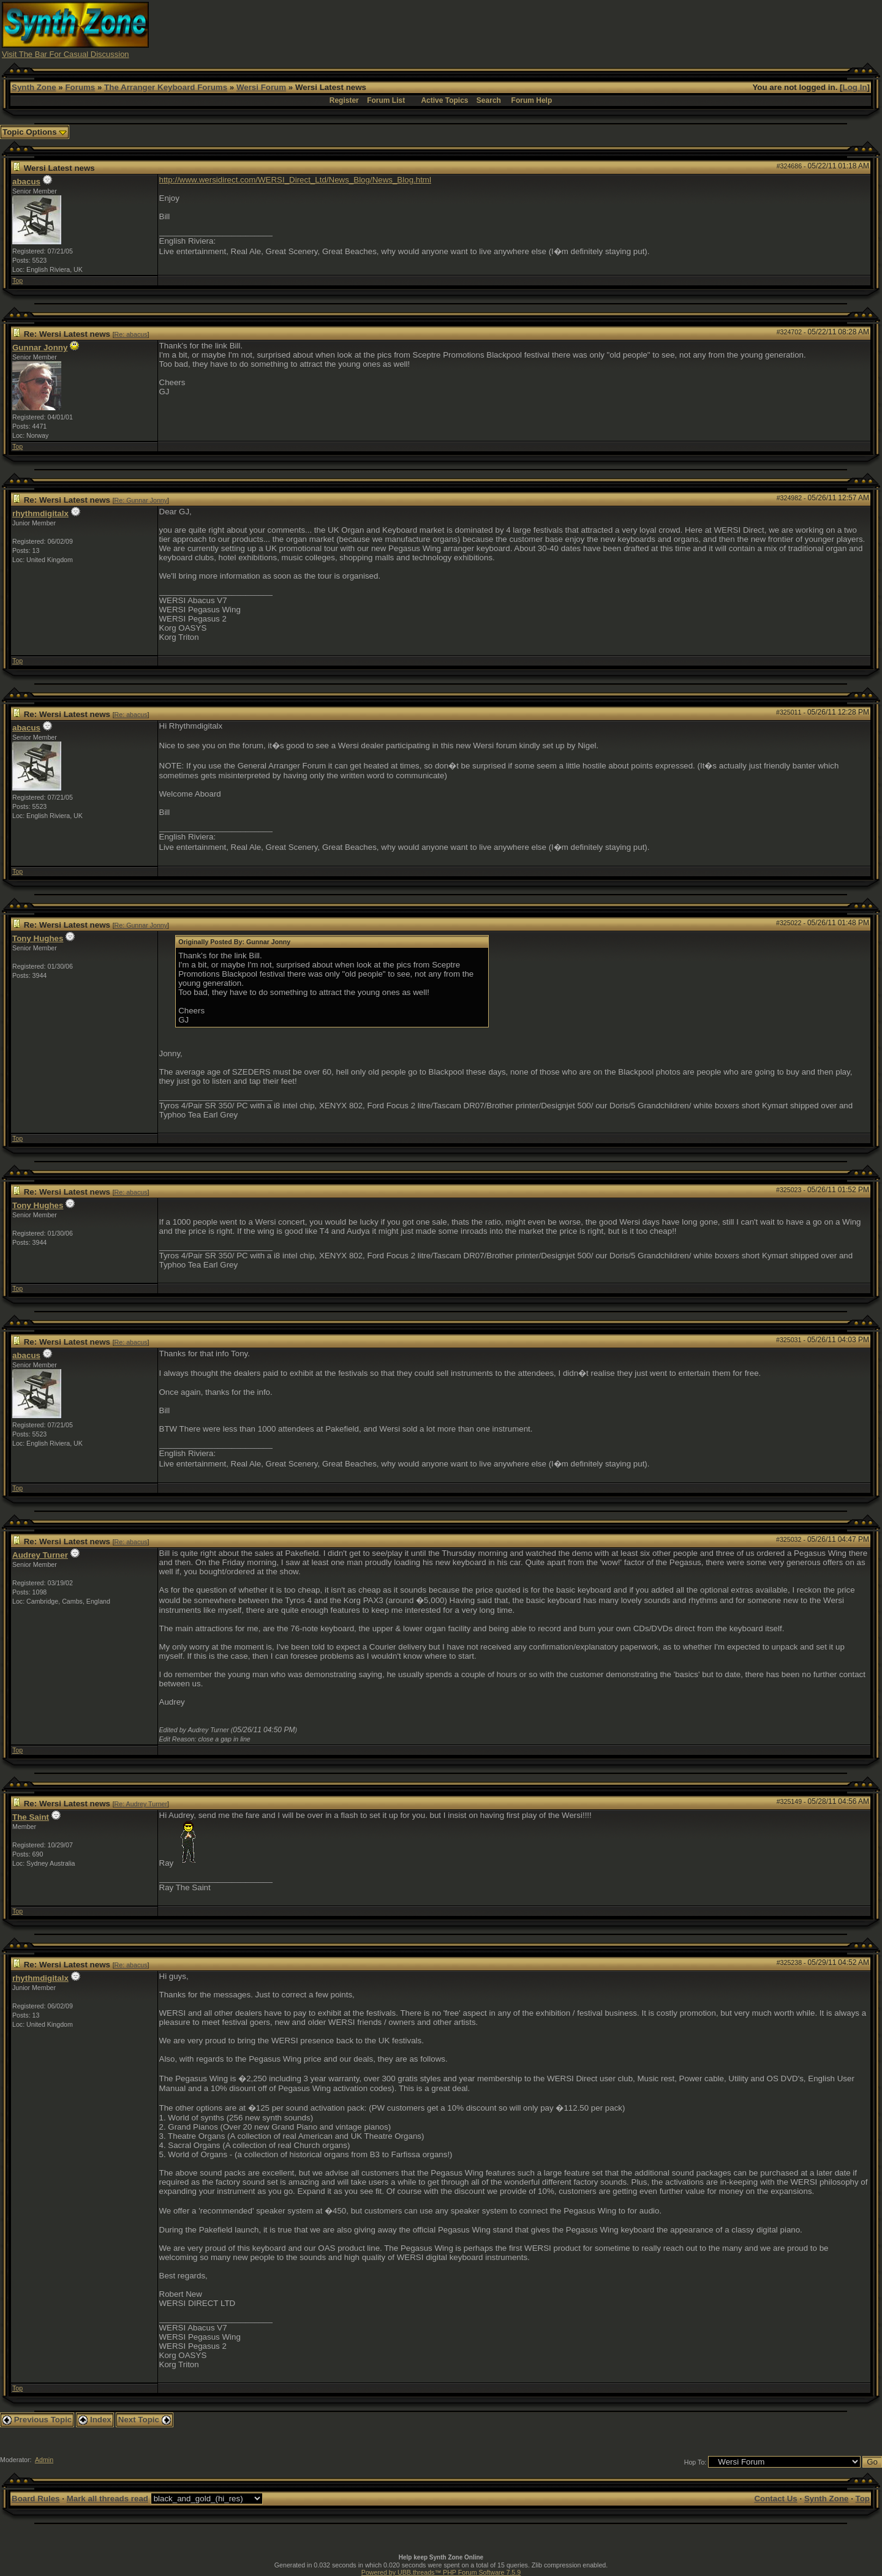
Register (344, 100)
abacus (26, 181)
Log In (855, 87)
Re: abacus (131, 334)
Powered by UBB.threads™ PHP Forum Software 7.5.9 (441, 2572)
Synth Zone (34, 87)
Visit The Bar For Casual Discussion (65, 54)
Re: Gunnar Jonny (141, 500)
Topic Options (34, 132)
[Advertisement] (657, 29)
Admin (44, 2459)
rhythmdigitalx (40, 513)
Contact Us (775, 2498)
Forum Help (531, 100)
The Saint (30, 1817)
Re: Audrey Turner (141, 1804)
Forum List (386, 100)
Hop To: (695, 2462)
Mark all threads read (107, 2498)
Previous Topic (37, 2419)
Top (17, 280)
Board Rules (36, 2498)
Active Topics (444, 100)
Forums (80, 87)
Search (489, 100)
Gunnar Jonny (39, 347)
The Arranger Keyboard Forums (165, 87)
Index (94, 2419)
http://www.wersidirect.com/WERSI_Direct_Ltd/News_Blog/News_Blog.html (295, 179)
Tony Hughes (37, 938)
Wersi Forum (261, 87)
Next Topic (144, 2419)
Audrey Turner (40, 1555)
